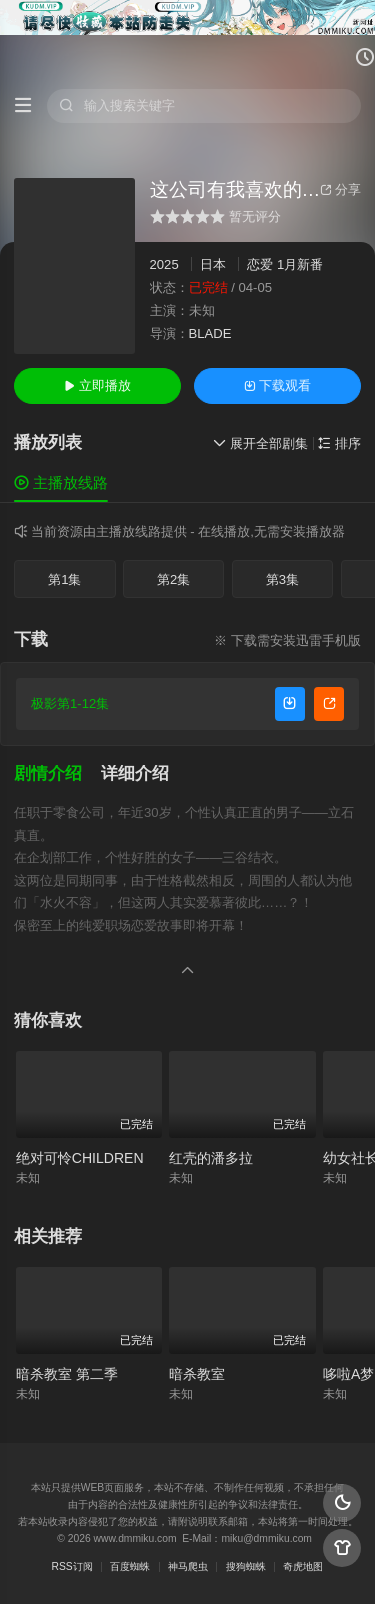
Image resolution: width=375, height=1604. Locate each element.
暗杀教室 (197, 1374)
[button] (57, 774)
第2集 (173, 579)
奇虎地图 (303, 1566)
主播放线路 (61, 482)
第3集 (282, 579)
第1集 (64, 579)
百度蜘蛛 (130, 1566)
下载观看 (277, 385)
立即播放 (97, 385)
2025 (164, 264)
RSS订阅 (72, 1566)
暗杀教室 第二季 (67, 1374)
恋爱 (260, 264)
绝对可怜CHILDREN (80, 1158)
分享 (340, 189)
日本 (213, 264)
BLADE (210, 333)
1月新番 (300, 264)
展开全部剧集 (260, 443)
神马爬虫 (188, 1566)
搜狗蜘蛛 (246, 1566)
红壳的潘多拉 (211, 1158)
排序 (339, 443)
